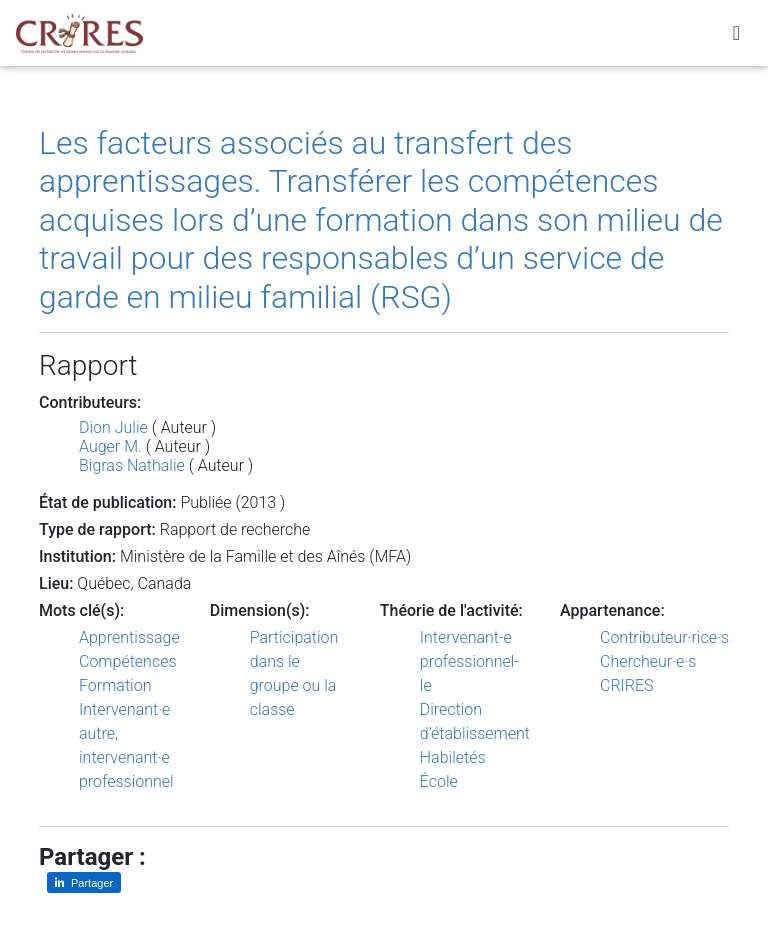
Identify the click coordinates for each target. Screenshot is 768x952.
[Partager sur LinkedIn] (84, 882)
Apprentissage (129, 637)
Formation (115, 685)
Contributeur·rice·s (664, 637)
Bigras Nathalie (132, 465)
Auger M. (110, 446)
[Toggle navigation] (736, 37)
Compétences (128, 661)
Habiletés (453, 757)
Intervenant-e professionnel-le (469, 661)
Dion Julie (113, 427)
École (439, 781)
